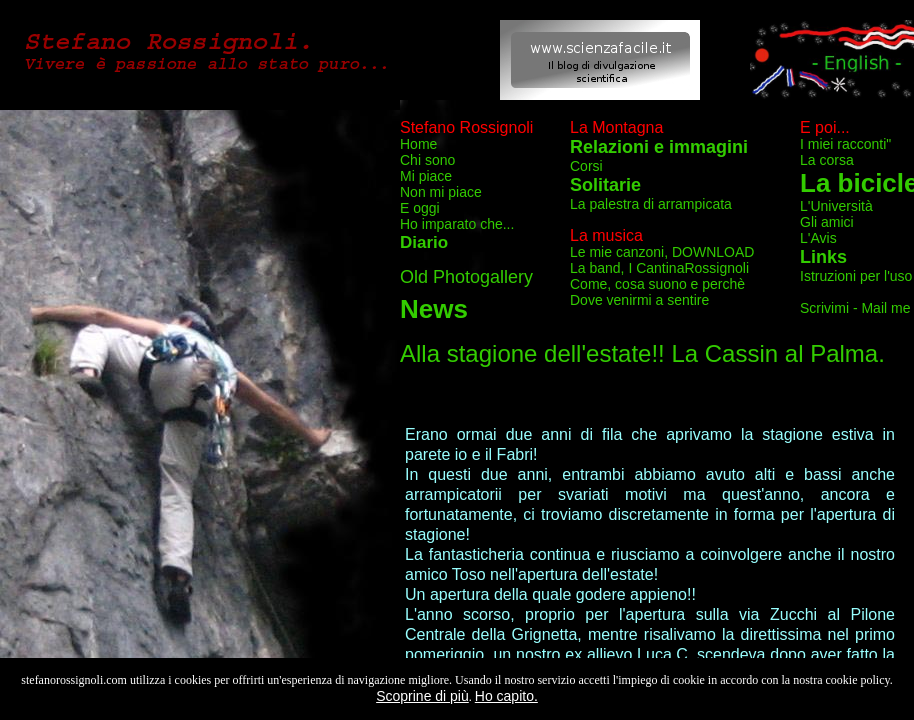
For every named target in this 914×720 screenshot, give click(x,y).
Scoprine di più (422, 696)
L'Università (836, 206)
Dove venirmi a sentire (639, 300)
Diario (424, 242)
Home (418, 144)
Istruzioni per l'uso (856, 276)
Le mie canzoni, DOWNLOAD (662, 252)
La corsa (827, 160)
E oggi (420, 208)
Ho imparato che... (457, 224)
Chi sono (427, 160)
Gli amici (827, 222)
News (434, 309)
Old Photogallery (466, 277)
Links (823, 257)
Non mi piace (441, 192)
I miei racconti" (845, 144)
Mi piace (426, 176)
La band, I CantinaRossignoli (659, 268)
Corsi (586, 166)
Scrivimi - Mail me (855, 308)
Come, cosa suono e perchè (657, 284)
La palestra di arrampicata (651, 204)
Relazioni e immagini (659, 147)
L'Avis (818, 238)
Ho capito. (506, 696)
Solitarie (605, 185)
